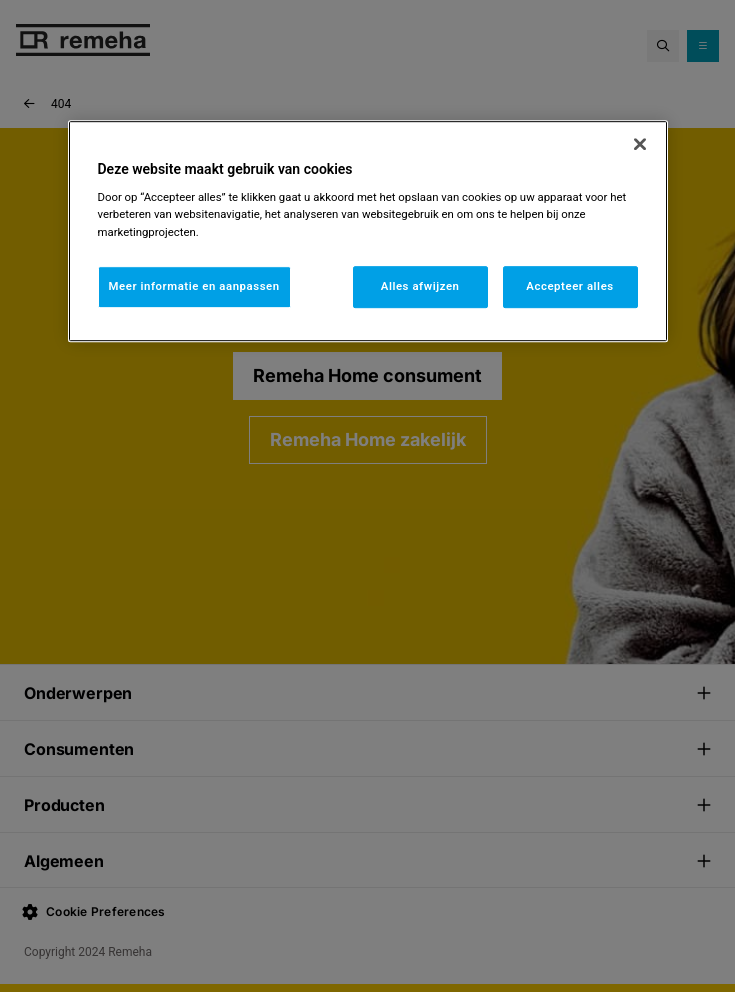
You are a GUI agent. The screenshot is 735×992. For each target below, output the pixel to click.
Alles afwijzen (420, 286)
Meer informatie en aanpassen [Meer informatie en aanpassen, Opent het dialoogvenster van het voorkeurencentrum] (194, 286)
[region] (368, 231)
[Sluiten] (640, 144)
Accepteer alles (569, 286)
